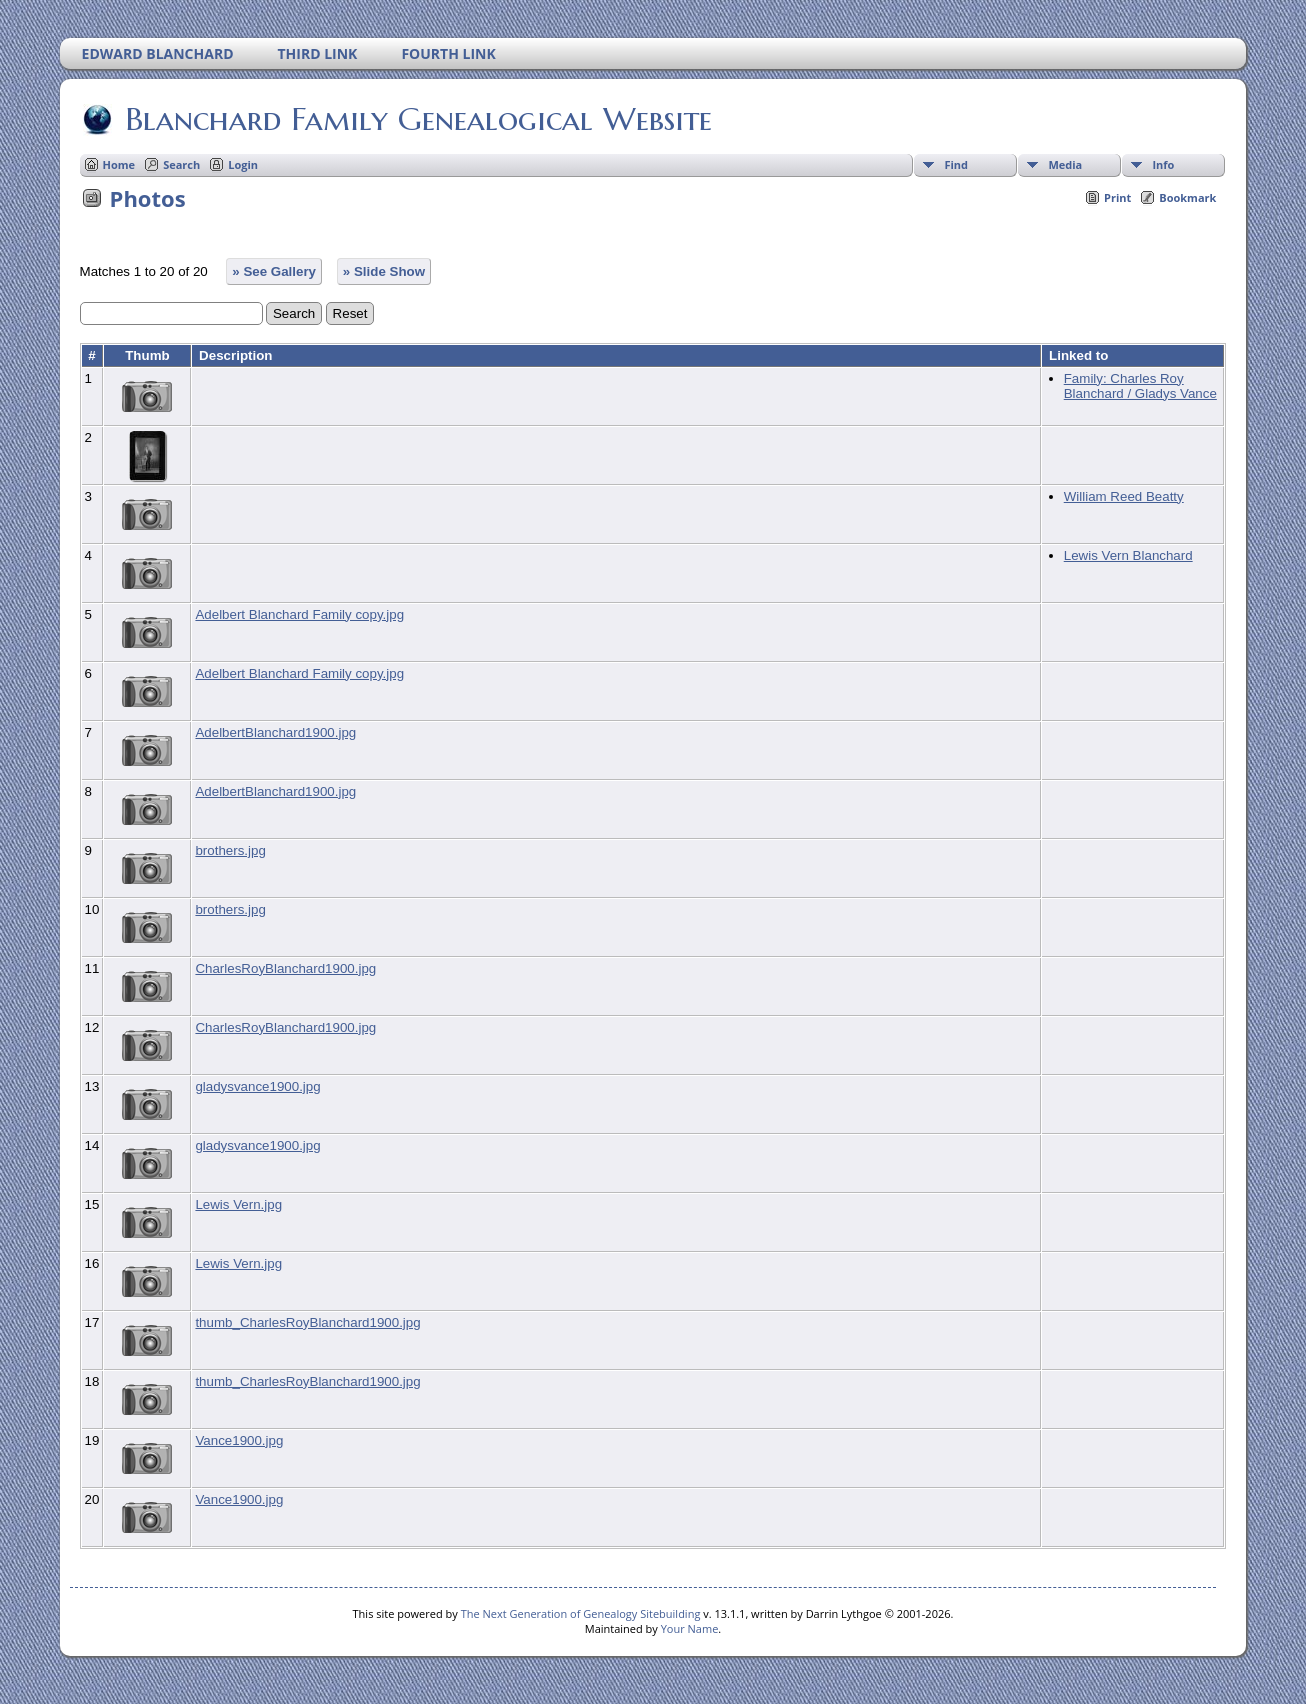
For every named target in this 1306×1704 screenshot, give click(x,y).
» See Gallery (274, 271)
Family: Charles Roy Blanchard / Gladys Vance (1140, 386)
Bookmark (1187, 197)
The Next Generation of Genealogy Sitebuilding (581, 1613)
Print (1117, 197)
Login (243, 164)
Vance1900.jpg (239, 1440)
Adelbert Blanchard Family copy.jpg (299, 614)
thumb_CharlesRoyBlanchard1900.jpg (307, 1322)
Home (119, 164)
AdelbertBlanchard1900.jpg (275, 732)
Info (1163, 164)
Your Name (690, 1628)
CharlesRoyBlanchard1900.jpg (285, 968)
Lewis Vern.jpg (238, 1204)
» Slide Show (384, 271)
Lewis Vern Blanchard (1128, 555)
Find (956, 164)
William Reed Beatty (1124, 496)
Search (181, 164)
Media (1065, 164)
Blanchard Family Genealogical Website (417, 119)
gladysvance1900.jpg (257, 1086)
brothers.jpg (230, 850)
